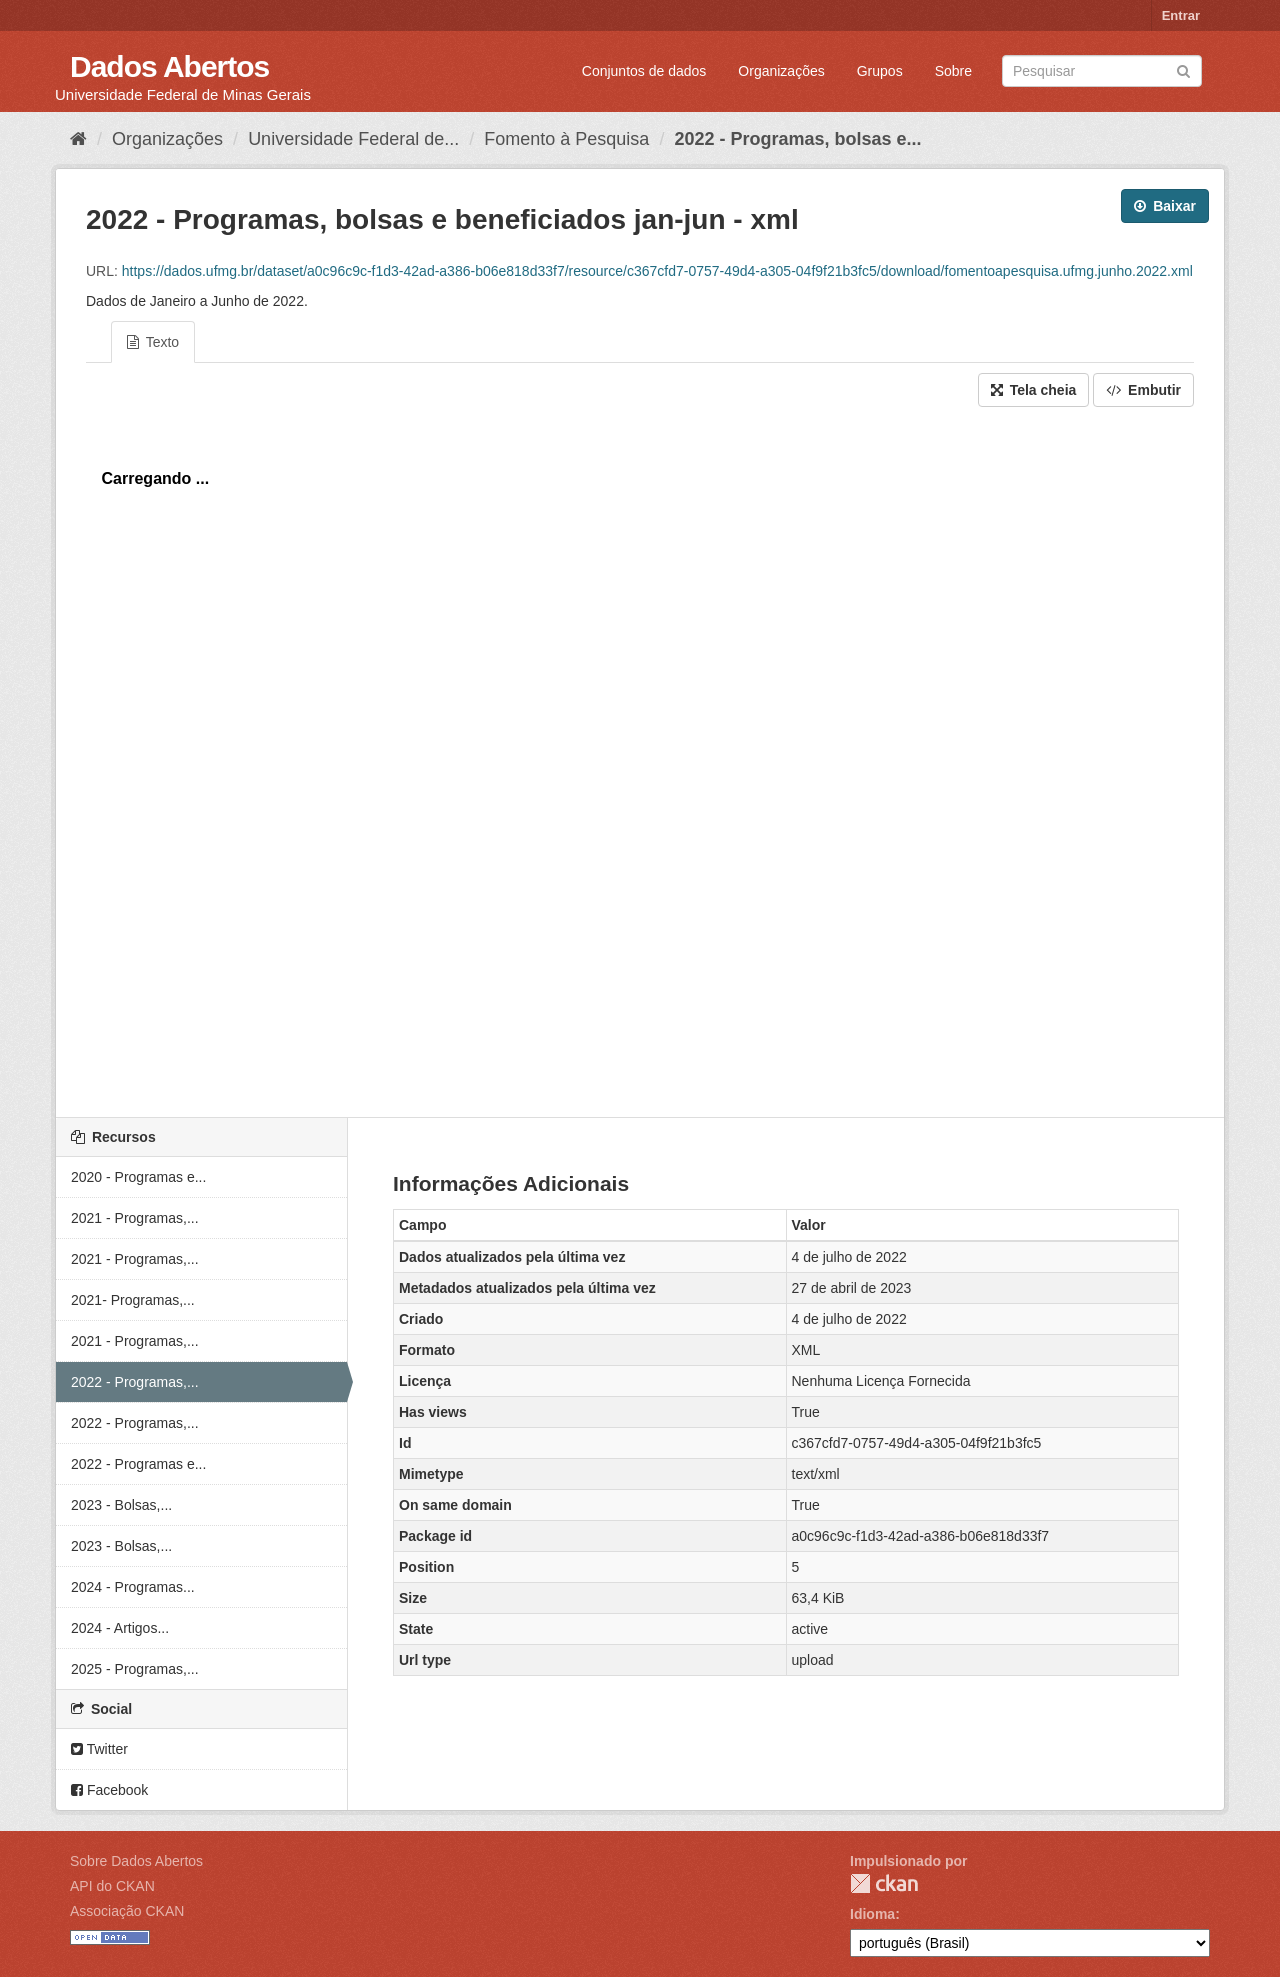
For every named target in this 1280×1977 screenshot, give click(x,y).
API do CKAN (112, 1886)
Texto (153, 342)
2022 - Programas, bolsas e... (797, 139)
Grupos (880, 71)
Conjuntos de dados (644, 71)
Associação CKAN (127, 1911)
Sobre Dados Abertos (136, 1861)
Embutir (1143, 390)
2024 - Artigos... (120, 1628)
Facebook (109, 1790)
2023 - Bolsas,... (121, 1505)
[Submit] (1183, 69)
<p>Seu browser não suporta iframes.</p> (640, 757)
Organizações (781, 71)
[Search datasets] (1102, 71)
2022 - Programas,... (135, 1382)
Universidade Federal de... (353, 139)
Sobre (953, 71)
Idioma (872, 1914)
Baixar (1165, 206)
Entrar (1181, 15)
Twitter (99, 1749)
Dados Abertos (169, 66)
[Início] (78, 139)
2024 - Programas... (133, 1587)
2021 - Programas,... (135, 1218)
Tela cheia (1034, 390)
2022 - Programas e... (138, 1464)
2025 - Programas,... (135, 1669)
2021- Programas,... (133, 1300)
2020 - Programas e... (138, 1177)
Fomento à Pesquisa (566, 139)
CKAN (884, 1883)
